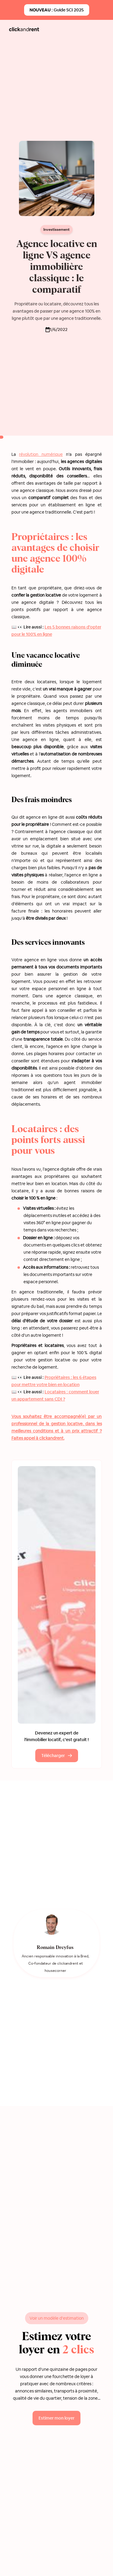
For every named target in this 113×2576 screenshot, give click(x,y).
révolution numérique (41, 454)
